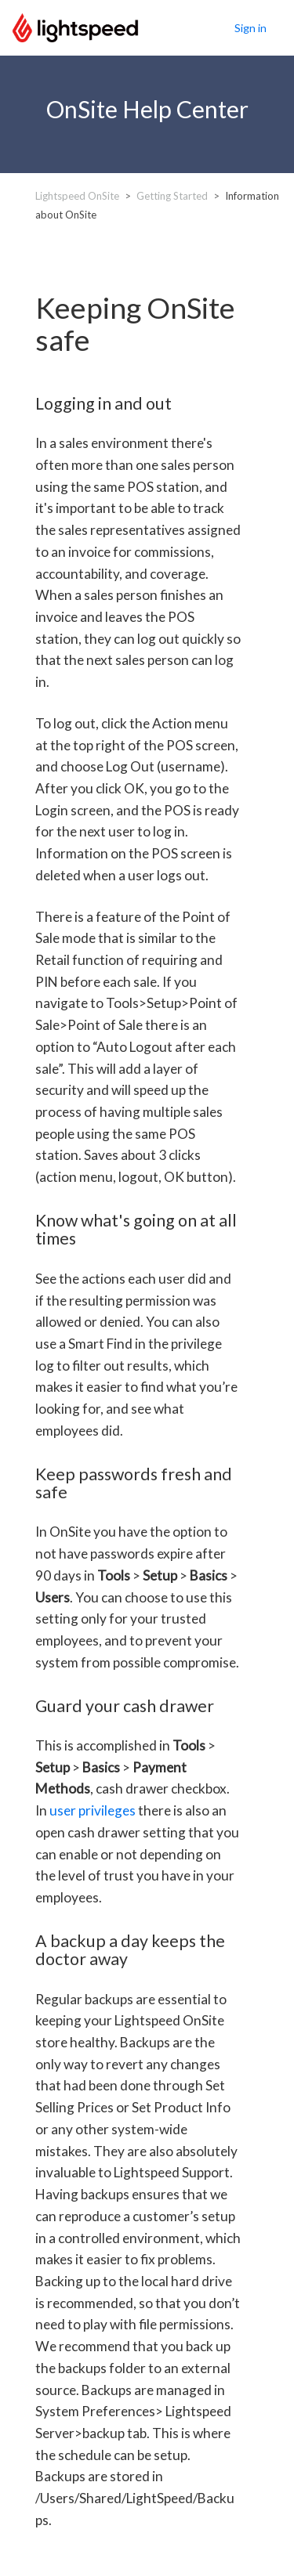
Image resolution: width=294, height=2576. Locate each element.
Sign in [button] (250, 27)
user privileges (92, 1810)
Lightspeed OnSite (77, 196)
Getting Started (172, 196)
